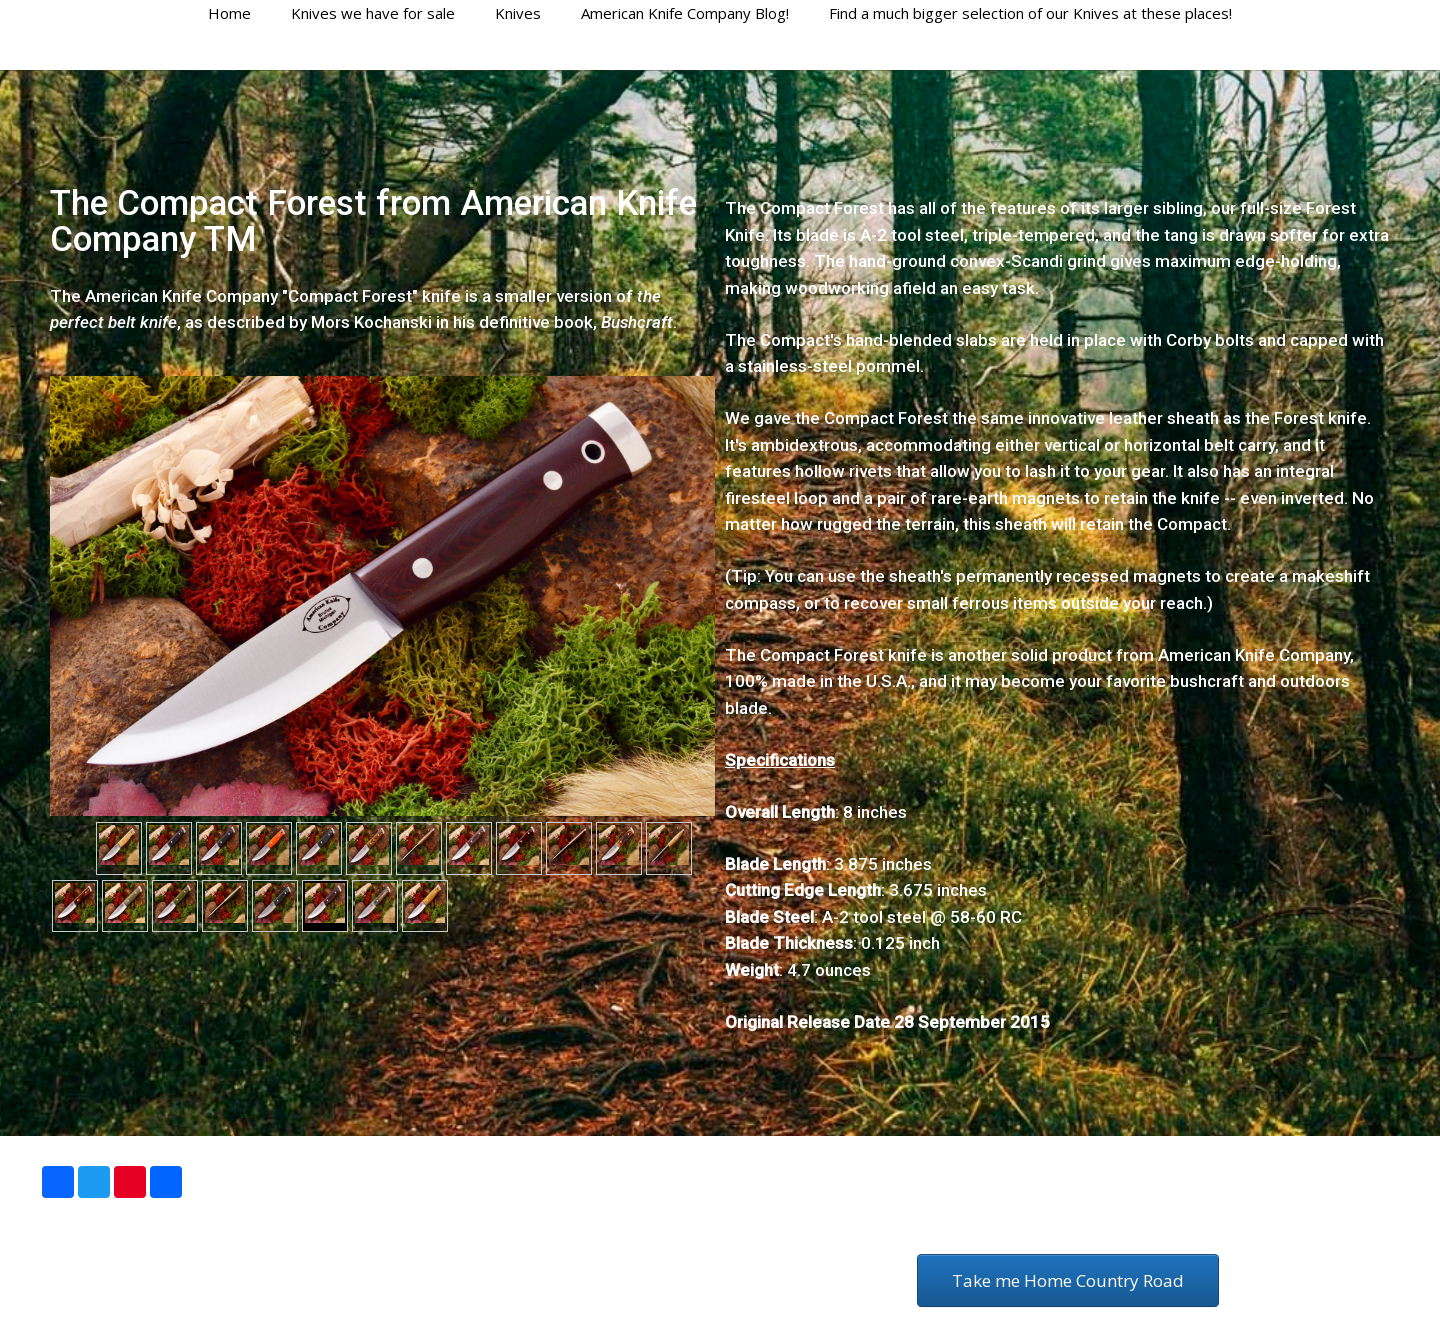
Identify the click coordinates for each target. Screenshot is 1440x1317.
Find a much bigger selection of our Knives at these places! (1030, 13)
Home (229, 13)
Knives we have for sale (373, 13)
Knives (518, 13)
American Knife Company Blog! (685, 13)
